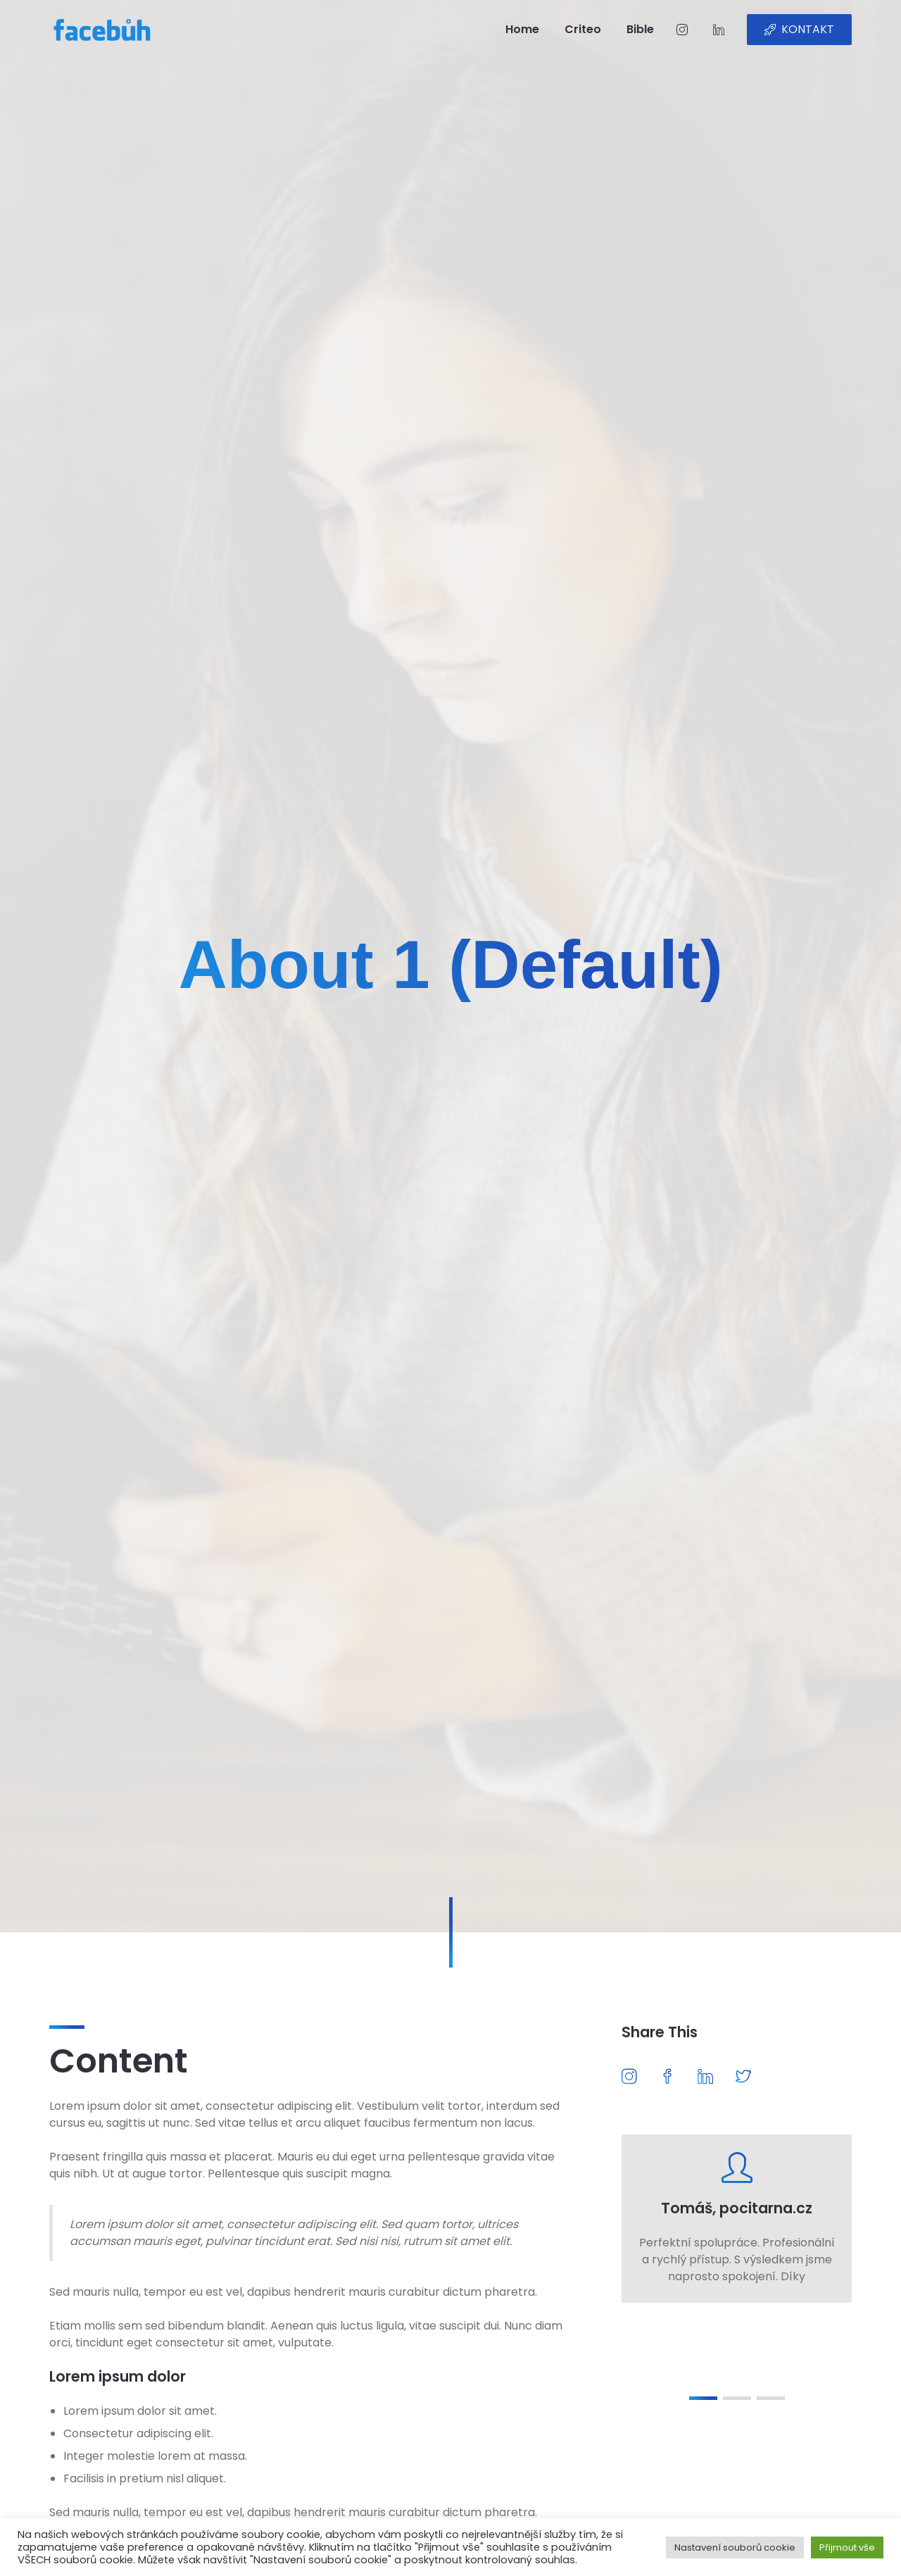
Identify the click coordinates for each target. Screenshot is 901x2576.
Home (522, 29)
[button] (703, 2398)
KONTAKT (799, 29)
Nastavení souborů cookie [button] (734, 2547)
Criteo (583, 29)
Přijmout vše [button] (847, 2547)
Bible (640, 29)
